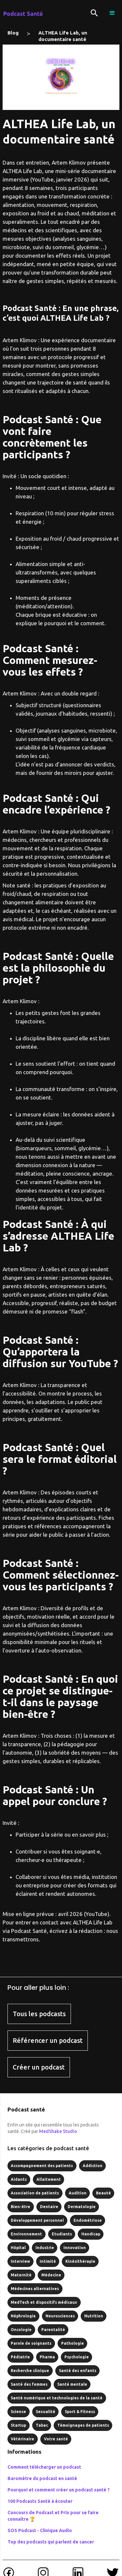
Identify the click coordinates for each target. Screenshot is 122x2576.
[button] (112, 13)
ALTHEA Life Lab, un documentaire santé (62, 34)
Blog (13, 32)
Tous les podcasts (39, 2013)
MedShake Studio (58, 2131)
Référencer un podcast (48, 2040)
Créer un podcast (39, 2067)
